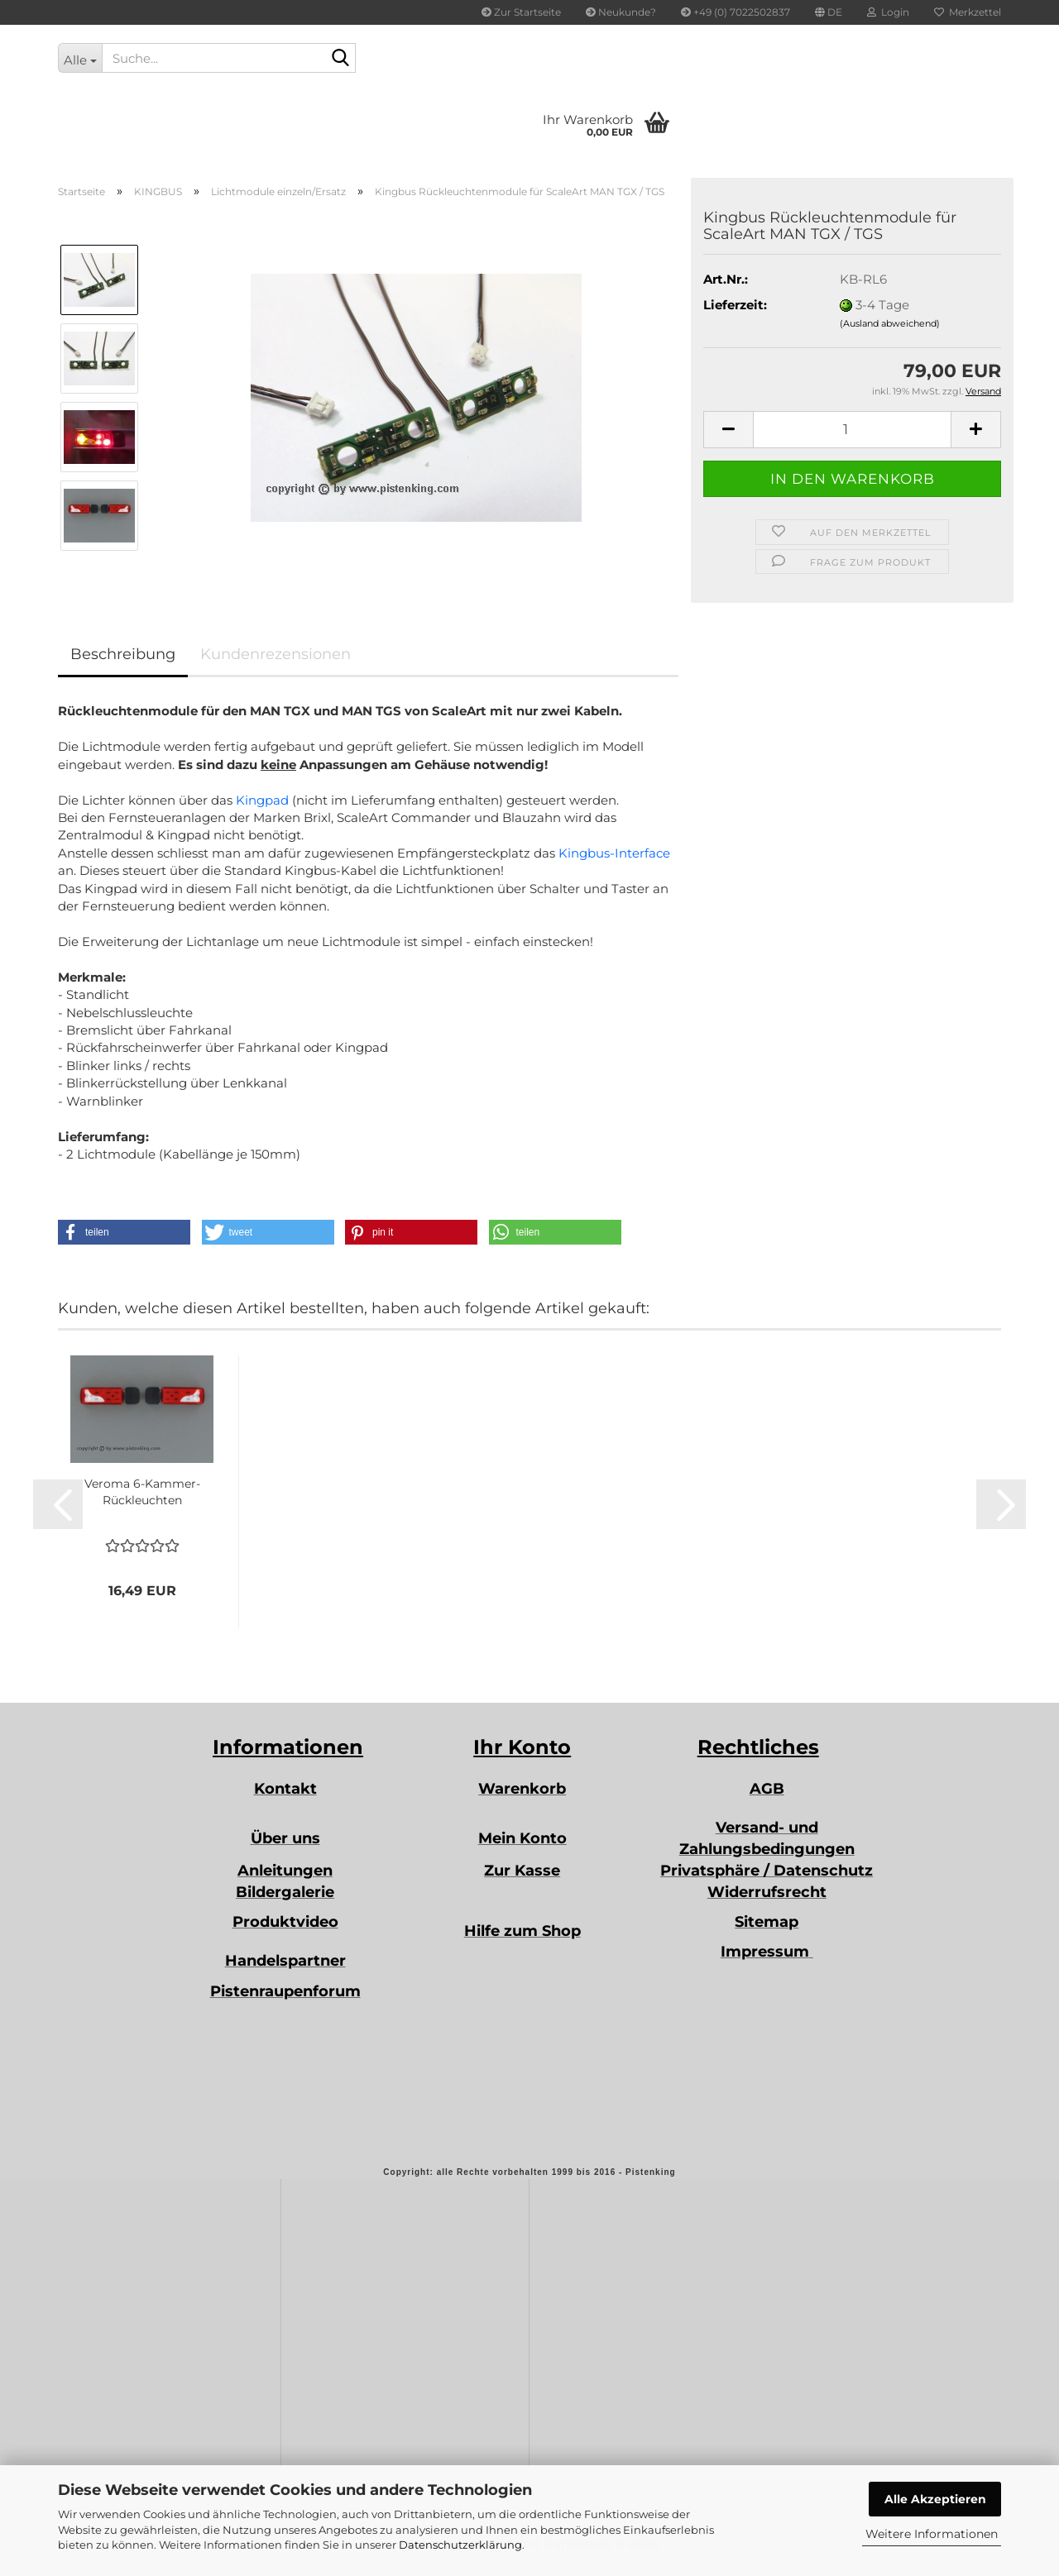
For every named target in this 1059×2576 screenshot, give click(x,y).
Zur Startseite (521, 12)
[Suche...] (80, 58)
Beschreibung (122, 654)
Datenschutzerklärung (460, 2544)
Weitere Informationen (931, 2533)
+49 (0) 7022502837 (735, 12)
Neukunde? (621, 12)
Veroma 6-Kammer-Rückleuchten (142, 1492)
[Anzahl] (852, 429)
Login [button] (888, 12)
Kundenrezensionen (275, 654)
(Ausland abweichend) (890, 323)
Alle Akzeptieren (935, 2499)
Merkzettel (967, 12)
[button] (829, 12)
